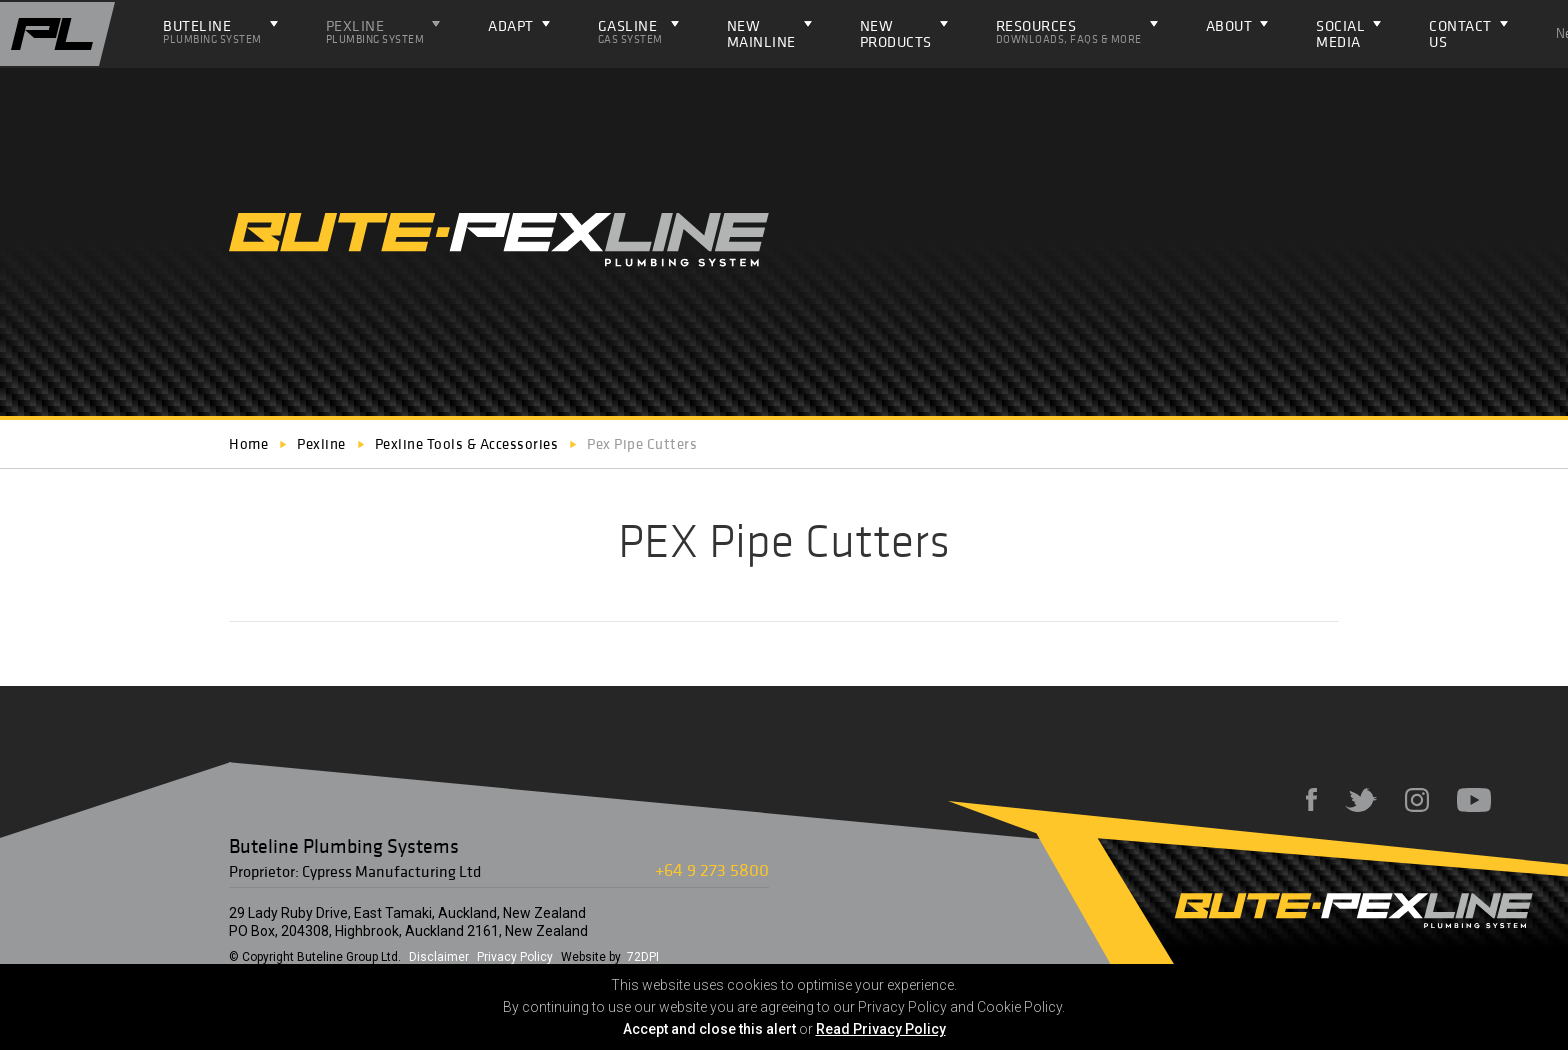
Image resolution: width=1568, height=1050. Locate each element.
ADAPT (511, 25)
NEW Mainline (761, 33)
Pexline (375, 31)
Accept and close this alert (709, 1029)
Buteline (212, 31)
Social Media (1340, 33)
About (1229, 25)
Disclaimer (439, 957)
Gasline (630, 31)
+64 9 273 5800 (712, 869)
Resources (1069, 31)
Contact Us (1460, 33)
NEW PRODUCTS (896, 33)
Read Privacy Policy (881, 1029)
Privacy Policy (515, 957)
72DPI (643, 957)
